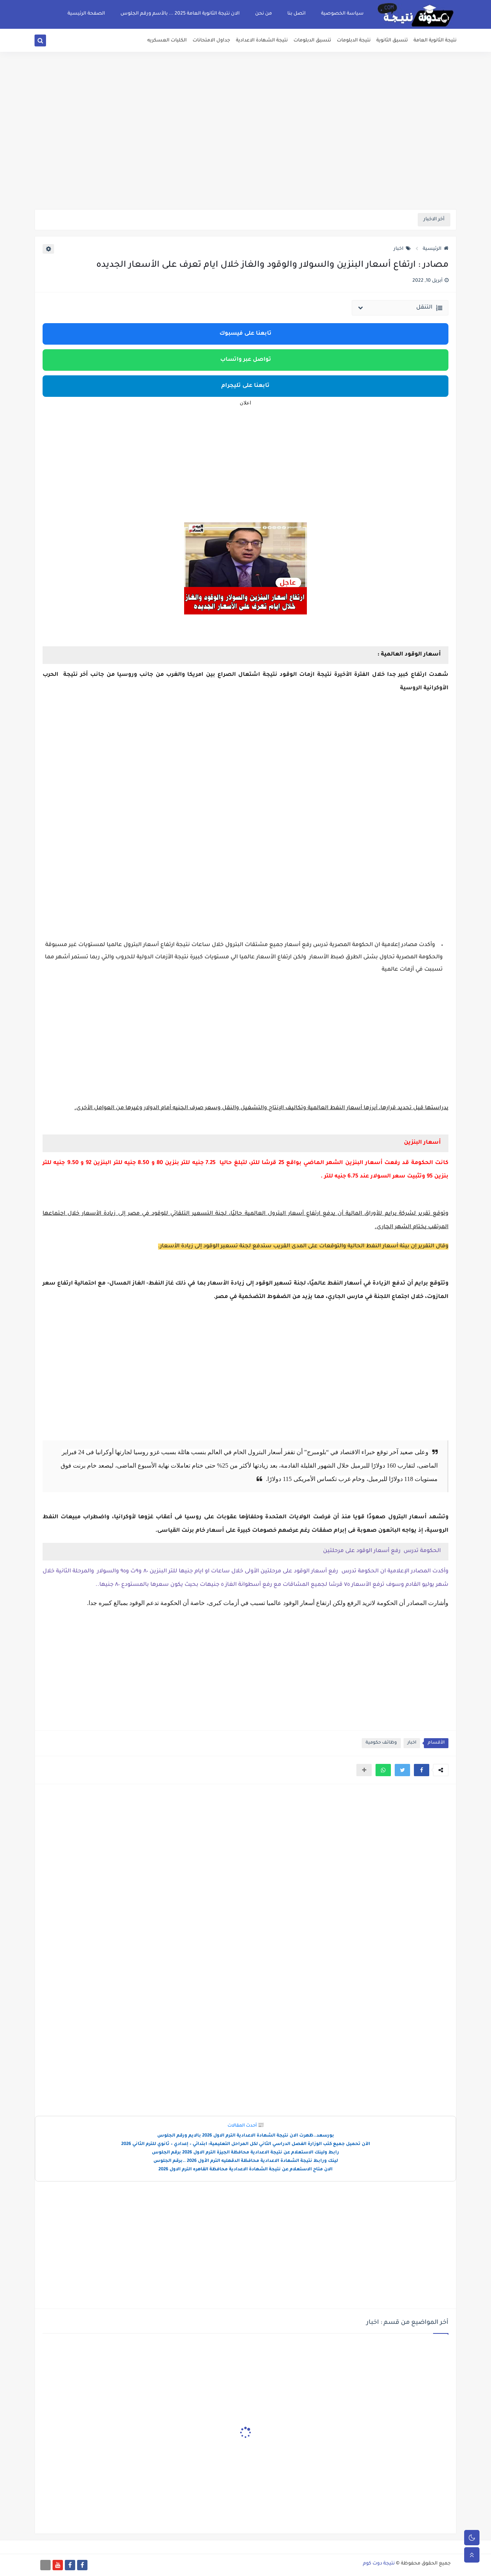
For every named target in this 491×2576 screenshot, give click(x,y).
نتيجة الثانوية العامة (435, 40)
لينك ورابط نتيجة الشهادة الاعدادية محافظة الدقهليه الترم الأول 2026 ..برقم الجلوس (245, 2161)
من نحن (263, 14)
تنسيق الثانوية (392, 40)
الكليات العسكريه (167, 40)
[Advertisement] (245, 149)
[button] (421, 1770)
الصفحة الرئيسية (86, 14)
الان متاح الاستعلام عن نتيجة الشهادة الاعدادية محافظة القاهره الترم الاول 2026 (245, 2169)
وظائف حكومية (381, 1742)
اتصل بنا (296, 14)
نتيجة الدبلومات (354, 40)
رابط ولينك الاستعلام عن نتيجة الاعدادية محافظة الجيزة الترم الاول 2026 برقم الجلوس (245, 2152)
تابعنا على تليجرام (245, 386)
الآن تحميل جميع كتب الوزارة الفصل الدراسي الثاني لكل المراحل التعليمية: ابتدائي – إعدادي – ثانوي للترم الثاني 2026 (245, 2144)
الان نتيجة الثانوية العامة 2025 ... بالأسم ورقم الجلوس (180, 14)
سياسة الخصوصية (342, 14)
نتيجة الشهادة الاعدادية (262, 40)
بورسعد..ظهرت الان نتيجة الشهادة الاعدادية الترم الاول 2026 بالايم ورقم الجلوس (245, 2135)
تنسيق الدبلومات (312, 40)
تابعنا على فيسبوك (245, 334)
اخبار (402, 249)
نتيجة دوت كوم (379, 2563)
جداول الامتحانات (211, 40)
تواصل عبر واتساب (245, 360)
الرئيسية (435, 249)
